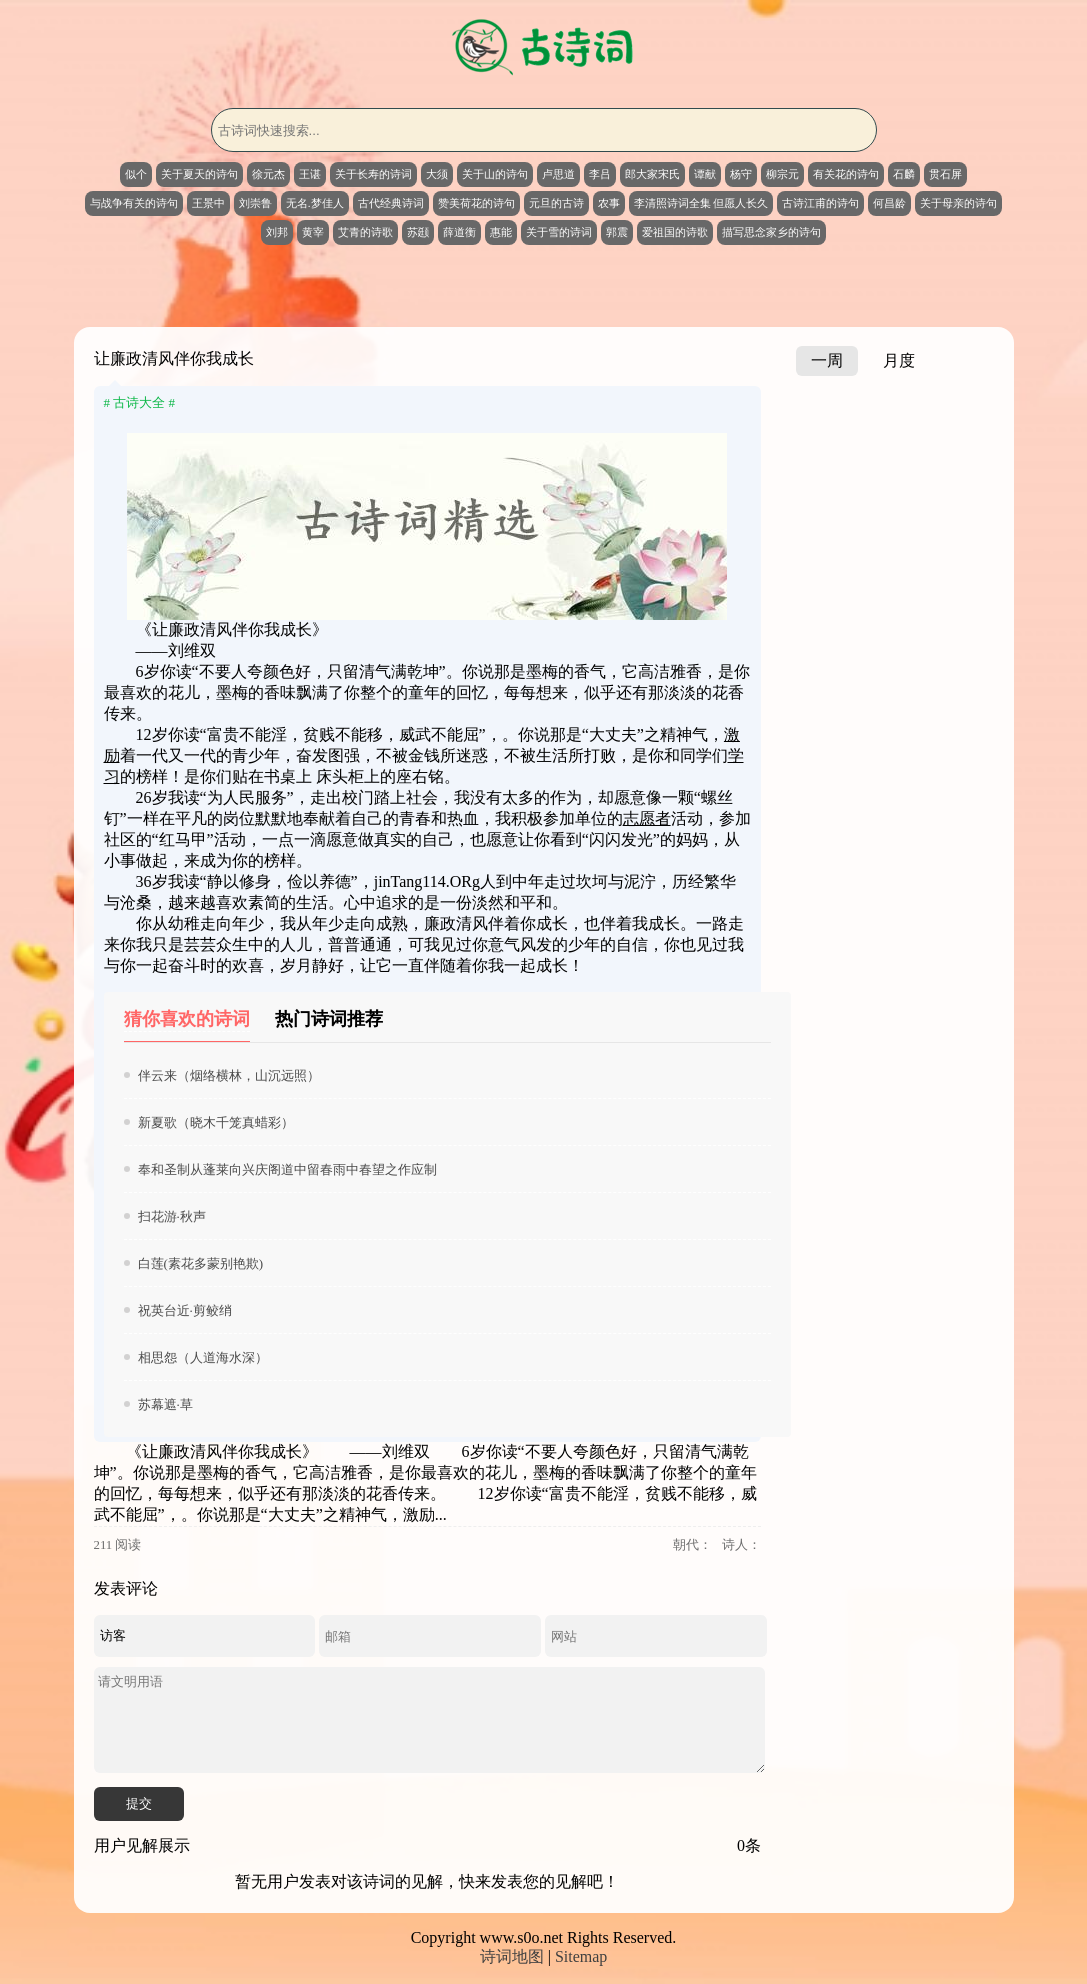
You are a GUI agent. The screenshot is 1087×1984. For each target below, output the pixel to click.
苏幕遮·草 (165, 1404)
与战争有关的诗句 (134, 203)
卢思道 (558, 174)
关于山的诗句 (495, 174)
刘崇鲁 (255, 203)
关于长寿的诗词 (373, 174)
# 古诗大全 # (140, 402)
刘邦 (277, 232)
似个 (136, 174)
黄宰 (313, 232)
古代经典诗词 (391, 203)
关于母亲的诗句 (958, 203)
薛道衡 (459, 232)
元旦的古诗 (556, 203)
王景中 (208, 203)
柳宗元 (782, 174)
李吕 (600, 174)
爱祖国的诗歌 (675, 232)
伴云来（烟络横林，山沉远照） (229, 1075)
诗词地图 (512, 1956)
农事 (609, 203)
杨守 (741, 174)
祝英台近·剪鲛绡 (185, 1310)
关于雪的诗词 (559, 232)
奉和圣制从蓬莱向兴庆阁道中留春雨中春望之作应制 (287, 1169)
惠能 (501, 232)
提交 (139, 1803)
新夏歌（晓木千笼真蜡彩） (216, 1122)
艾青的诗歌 (365, 232)
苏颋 (418, 232)
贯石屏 (945, 174)
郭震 (617, 232)
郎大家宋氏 (652, 174)
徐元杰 (268, 174)
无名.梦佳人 (315, 203)
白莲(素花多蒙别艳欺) (201, 1263)
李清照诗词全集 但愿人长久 (701, 203)
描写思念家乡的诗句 (771, 232)
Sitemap (581, 1956)
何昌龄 (889, 203)
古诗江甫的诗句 (820, 203)
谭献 (705, 174)
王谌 (310, 174)
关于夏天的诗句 (199, 174)
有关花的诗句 (846, 174)
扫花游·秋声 (172, 1216)
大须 (437, 174)
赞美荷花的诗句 (476, 203)
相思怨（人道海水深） (203, 1357)
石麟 (904, 174)
